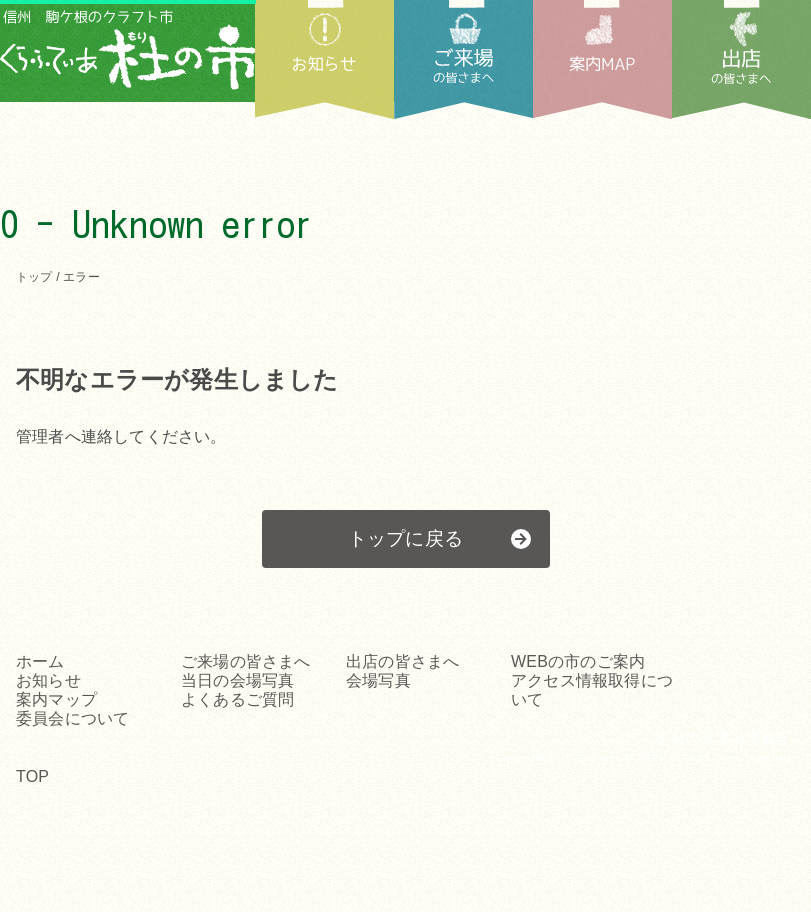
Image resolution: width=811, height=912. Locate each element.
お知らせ (324, 59)
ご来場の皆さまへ (246, 661)
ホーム (40, 661)
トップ (34, 277)
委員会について (72, 718)
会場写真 (378, 680)
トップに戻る (405, 538)
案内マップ (56, 699)
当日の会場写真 (237, 680)
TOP (32, 776)
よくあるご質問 (237, 699)
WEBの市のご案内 (578, 661)
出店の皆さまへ (741, 59)
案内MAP (602, 59)
